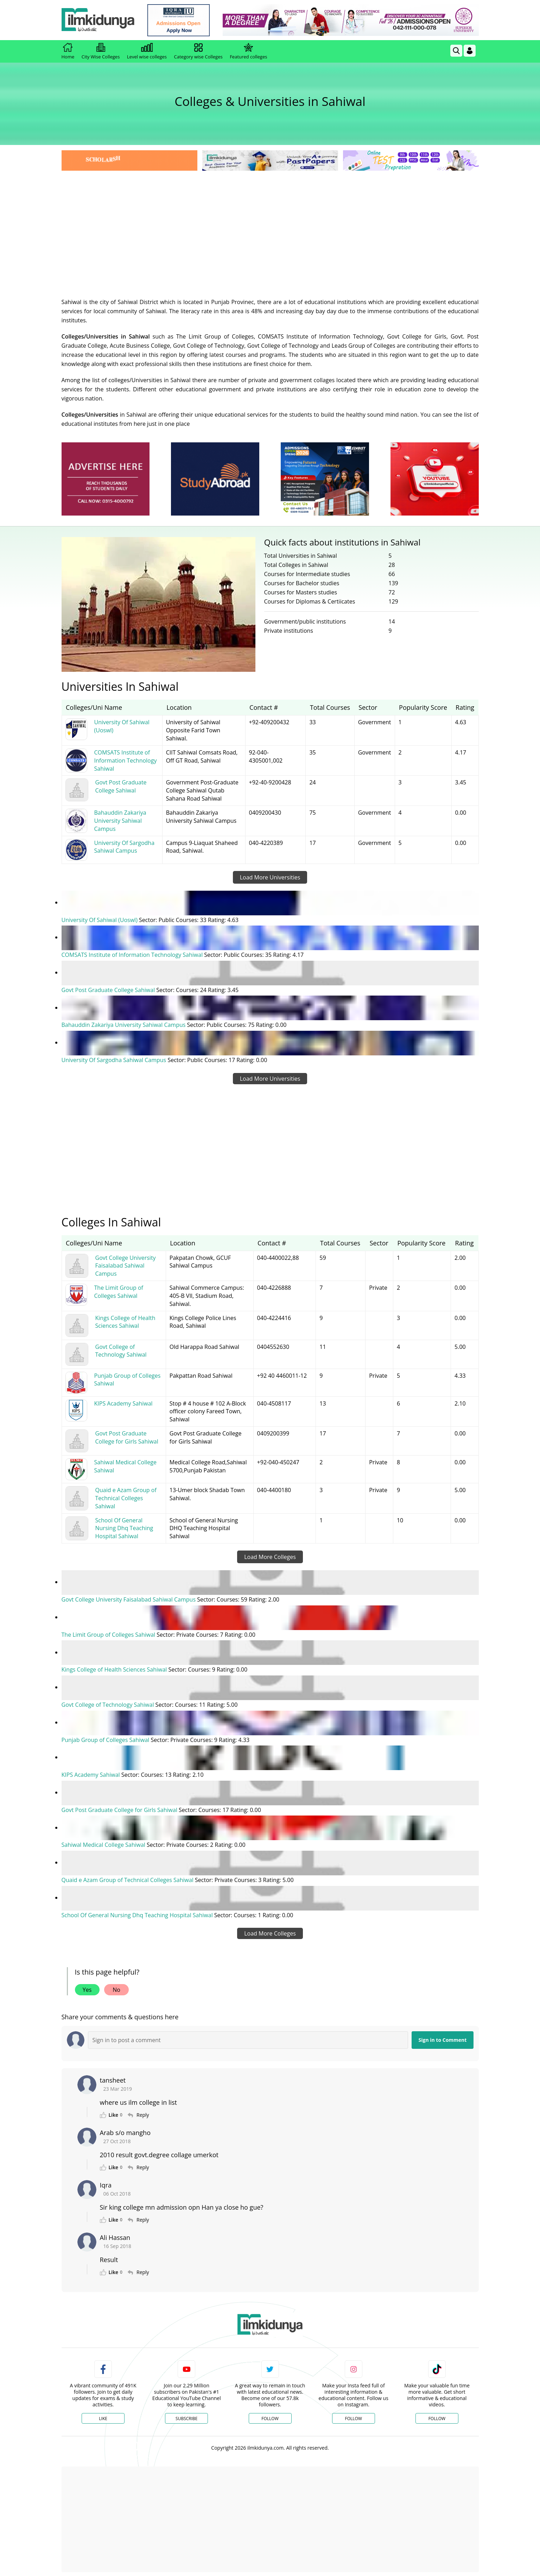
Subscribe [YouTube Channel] (186, 2415)
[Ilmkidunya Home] (100, 20)
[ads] (106, 479)
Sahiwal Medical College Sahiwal (104, 1842)
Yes (87, 1986)
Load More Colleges (270, 1556)
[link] (181, 20)
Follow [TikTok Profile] (436, 2415)
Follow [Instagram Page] (353, 2415)
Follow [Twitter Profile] (269, 2415)
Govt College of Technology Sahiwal (108, 1703)
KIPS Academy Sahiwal (91, 1772)
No (116, 1986)
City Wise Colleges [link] (101, 51)
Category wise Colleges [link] (198, 51)
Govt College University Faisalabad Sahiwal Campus (129, 1598)
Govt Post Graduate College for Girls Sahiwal (120, 1807)
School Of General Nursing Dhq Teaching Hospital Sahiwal (138, 1912)
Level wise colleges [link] (147, 51)
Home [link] (68, 51)
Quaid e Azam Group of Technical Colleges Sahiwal (128, 1877)
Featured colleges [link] (248, 51)
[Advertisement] (270, 225)
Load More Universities (270, 877)
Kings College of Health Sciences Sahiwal (115, 1668)
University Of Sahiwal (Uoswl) (100, 920)
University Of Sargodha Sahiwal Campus (115, 1059)
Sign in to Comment (443, 2036)
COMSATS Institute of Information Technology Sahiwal (133, 955)
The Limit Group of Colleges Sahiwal (109, 1633)
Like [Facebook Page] (103, 2415)
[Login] (470, 51)
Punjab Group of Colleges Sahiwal (106, 1738)
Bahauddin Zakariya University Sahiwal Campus (124, 1024)
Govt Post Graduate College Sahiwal (109, 989)
